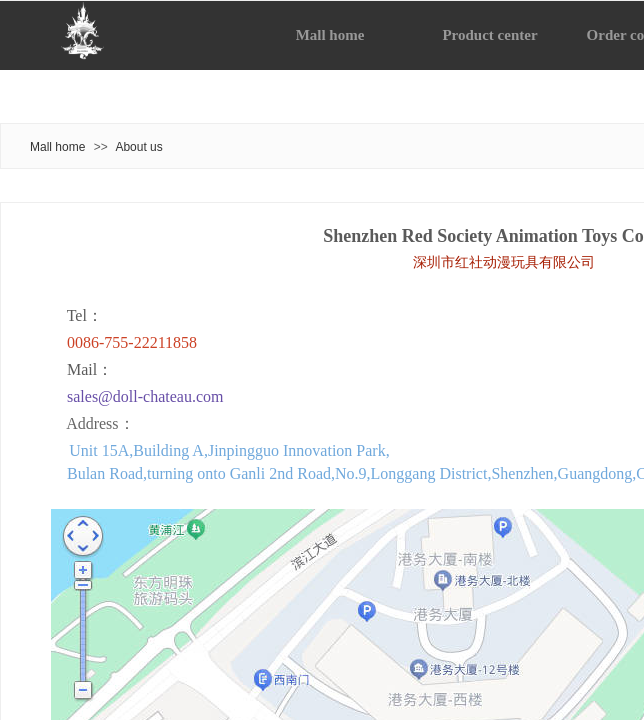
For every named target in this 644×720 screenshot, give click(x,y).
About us (138, 147)
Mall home (57, 147)
